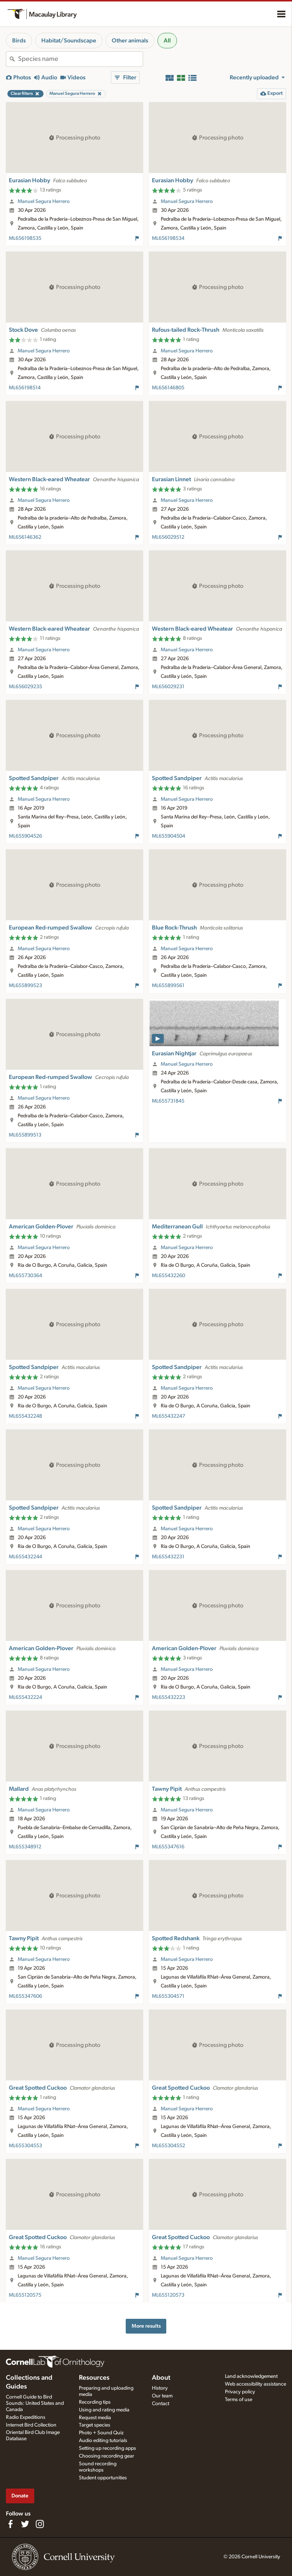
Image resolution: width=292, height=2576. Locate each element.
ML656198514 (25, 387)
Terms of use (238, 2399)
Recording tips (95, 2402)
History (160, 2388)
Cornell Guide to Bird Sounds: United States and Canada (35, 2403)
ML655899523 (25, 985)
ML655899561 (168, 985)
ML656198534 (168, 238)
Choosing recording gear (106, 2456)
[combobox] (80, 59)
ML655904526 (25, 836)
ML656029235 (25, 686)
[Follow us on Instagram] (39, 2524)
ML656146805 (168, 387)
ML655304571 (168, 1996)
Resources (94, 2378)
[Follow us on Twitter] (25, 2524)
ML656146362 (25, 537)
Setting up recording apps (107, 2448)
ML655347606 (25, 1996)
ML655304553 (25, 2145)
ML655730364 (25, 1275)
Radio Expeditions (25, 2417)
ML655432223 (168, 1697)
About (161, 2378)
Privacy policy (240, 2391)
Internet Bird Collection (31, 2425)
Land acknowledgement (251, 2376)
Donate (19, 2496)
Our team (162, 2396)
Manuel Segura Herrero (44, 201)
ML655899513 (25, 1135)
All (167, 41)
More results (146, 2326)
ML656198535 (25, 238)
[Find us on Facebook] (10, 2524)
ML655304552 (168, 2145)
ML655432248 (25, 1416)
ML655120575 (25, 2295)
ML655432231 (168, 1556)
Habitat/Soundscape (68, 41)
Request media (95, 2417)
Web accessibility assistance (255, 2384)
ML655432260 (168, 1275)
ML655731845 (168, 1101)
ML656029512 (168, 537)
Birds (19, 41)
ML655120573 (168, 2295)
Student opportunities (103, 2477)
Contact (160, 2403)
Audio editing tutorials (103, 2440)
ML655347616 (168, 1846)
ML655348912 (25, 1846)
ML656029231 (168, 686)
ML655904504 (168, 836)
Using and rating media (104, 2410)
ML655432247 (168, 1416)
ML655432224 (25, 1697)
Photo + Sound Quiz (101, 2432)
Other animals (130, 41)
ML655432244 (25, 1556)
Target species (94, 2425)
